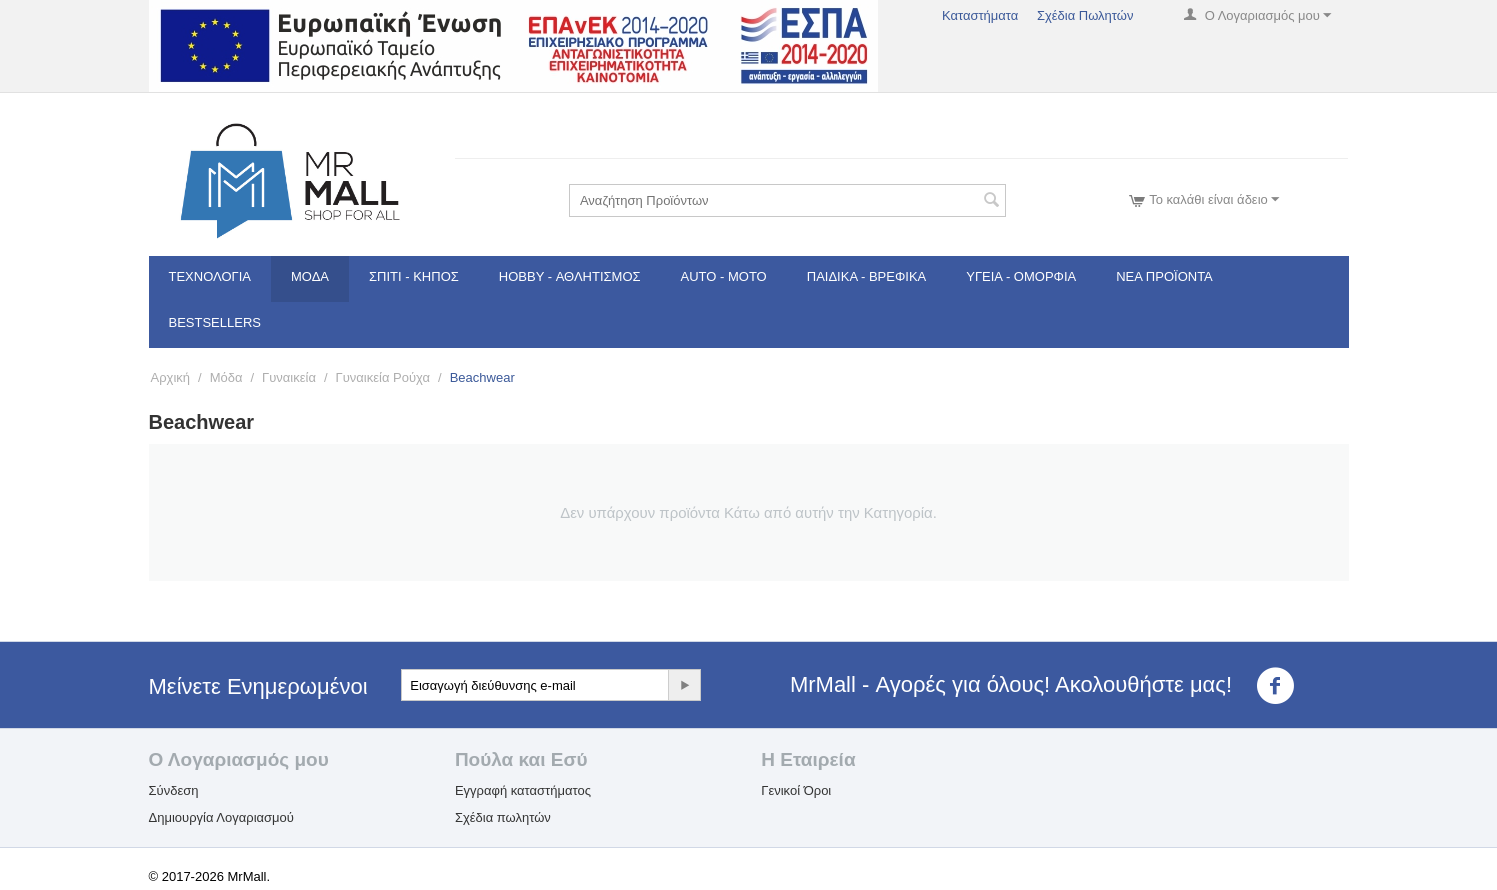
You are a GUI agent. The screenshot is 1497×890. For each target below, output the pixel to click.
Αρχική (171, 377)
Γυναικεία (289, 377)
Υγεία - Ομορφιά (1021, 276)
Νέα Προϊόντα (1164, 276)
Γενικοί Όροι (796, 790)
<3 (1287, 686)
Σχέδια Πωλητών (1085, 15)
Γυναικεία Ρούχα (383, 377)
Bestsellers (215, 322)
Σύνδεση (174, 790)
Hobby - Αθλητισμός (570, 276)
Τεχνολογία (210, 276)
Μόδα (310, 276)
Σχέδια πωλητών (503, 817)
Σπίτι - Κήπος (414, 276)
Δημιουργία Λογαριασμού (221, 817)
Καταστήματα (980, 15)
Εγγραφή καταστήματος (523, 790)
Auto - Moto (724, 276)
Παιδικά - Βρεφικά (866, 276)
